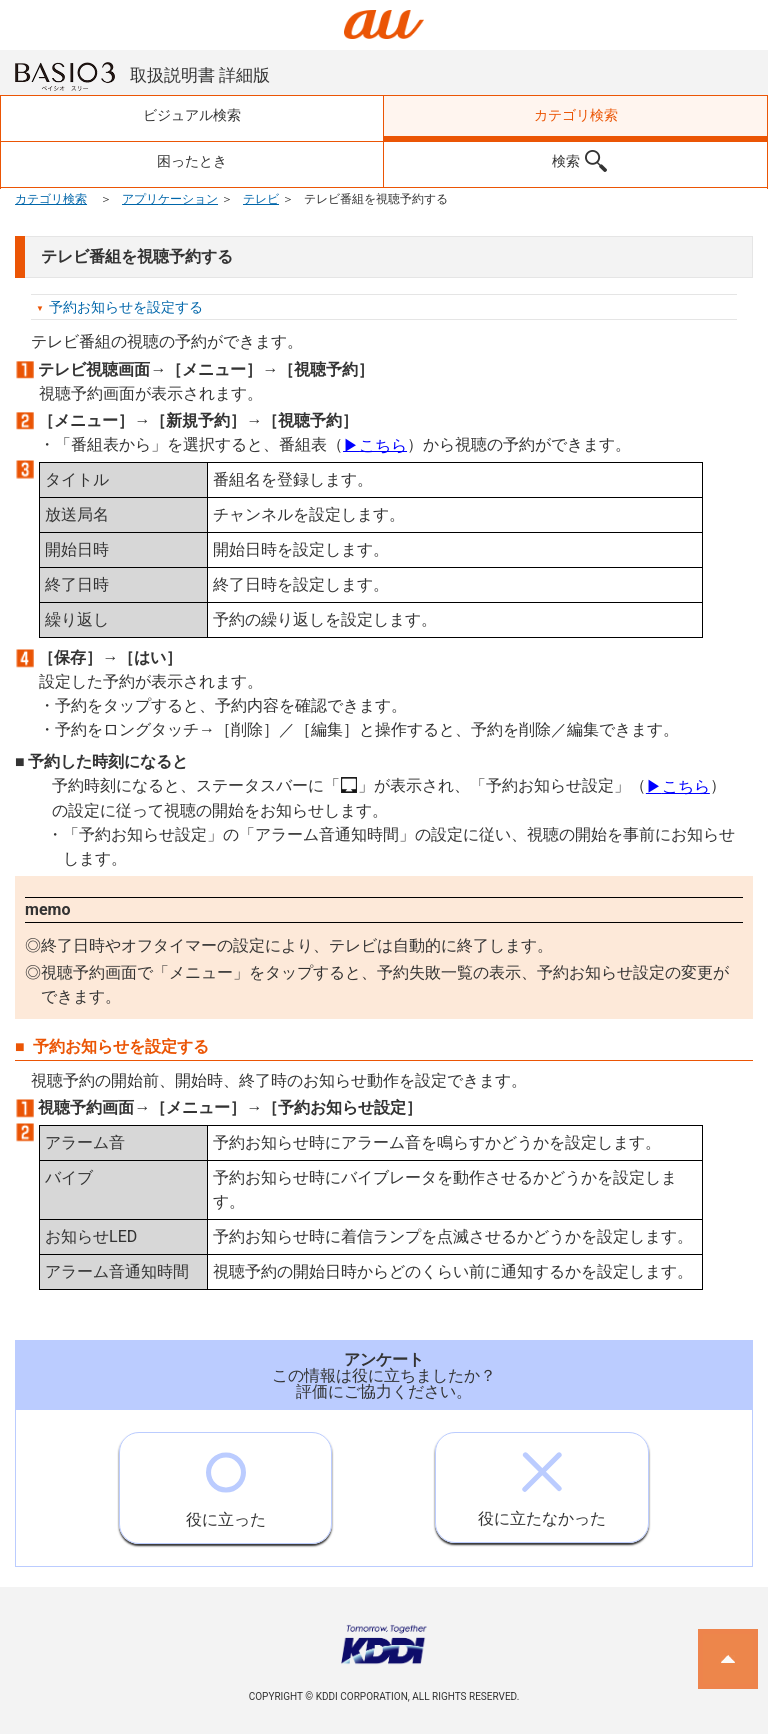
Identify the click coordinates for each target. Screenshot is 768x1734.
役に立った (226, 1481)
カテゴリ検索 (51, 199)
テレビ (261, 199)
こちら (375, 444)
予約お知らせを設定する (126, 307)
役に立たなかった (542, 1480)
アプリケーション (170, 199)
